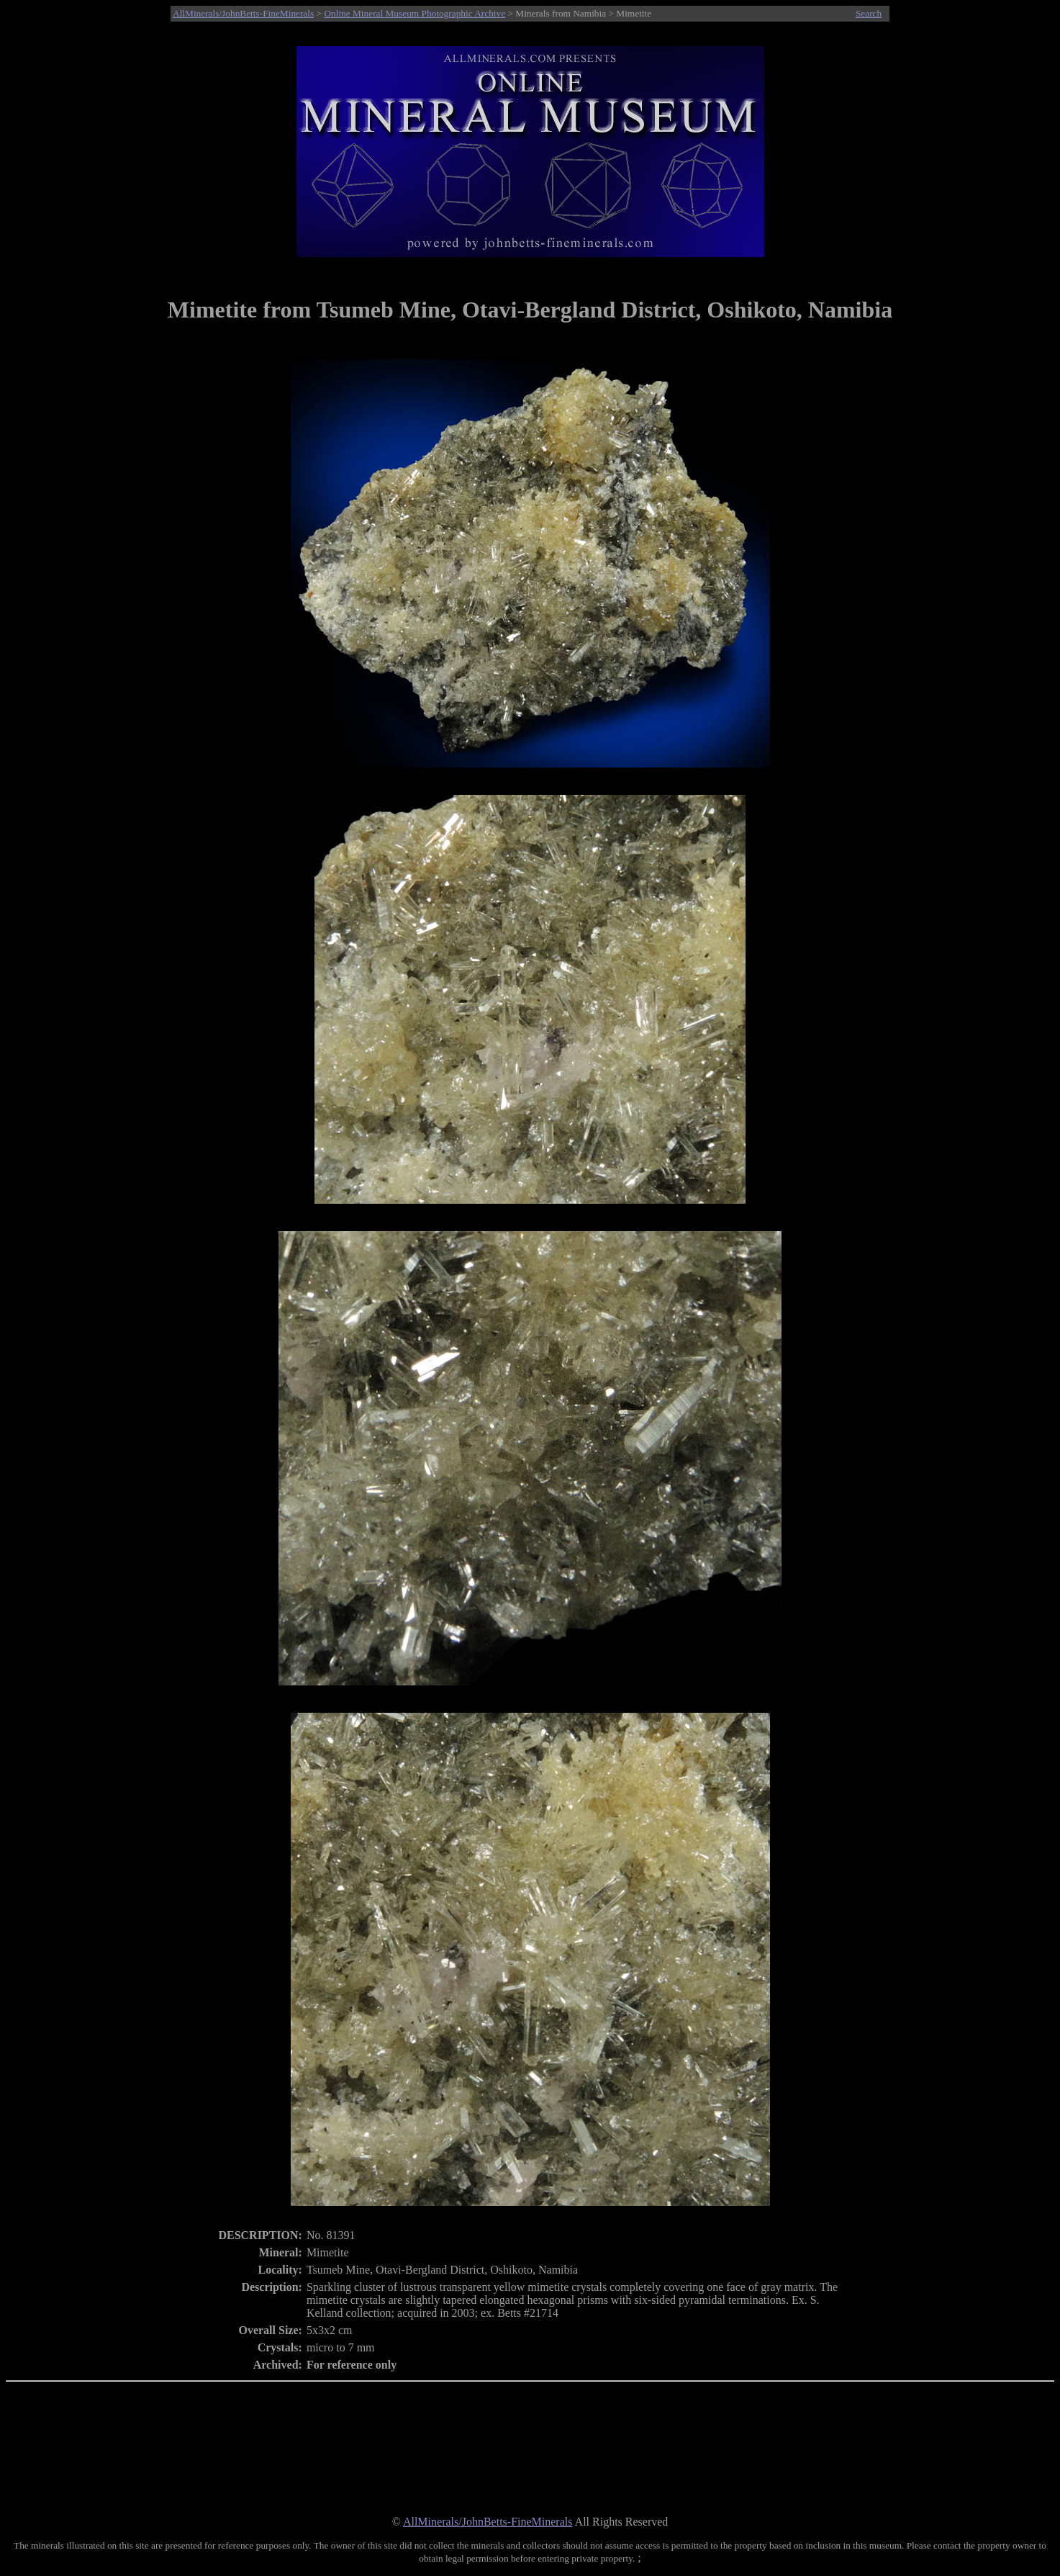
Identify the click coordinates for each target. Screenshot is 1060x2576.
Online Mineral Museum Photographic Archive (414, 13)
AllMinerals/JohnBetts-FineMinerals (243, 13)
